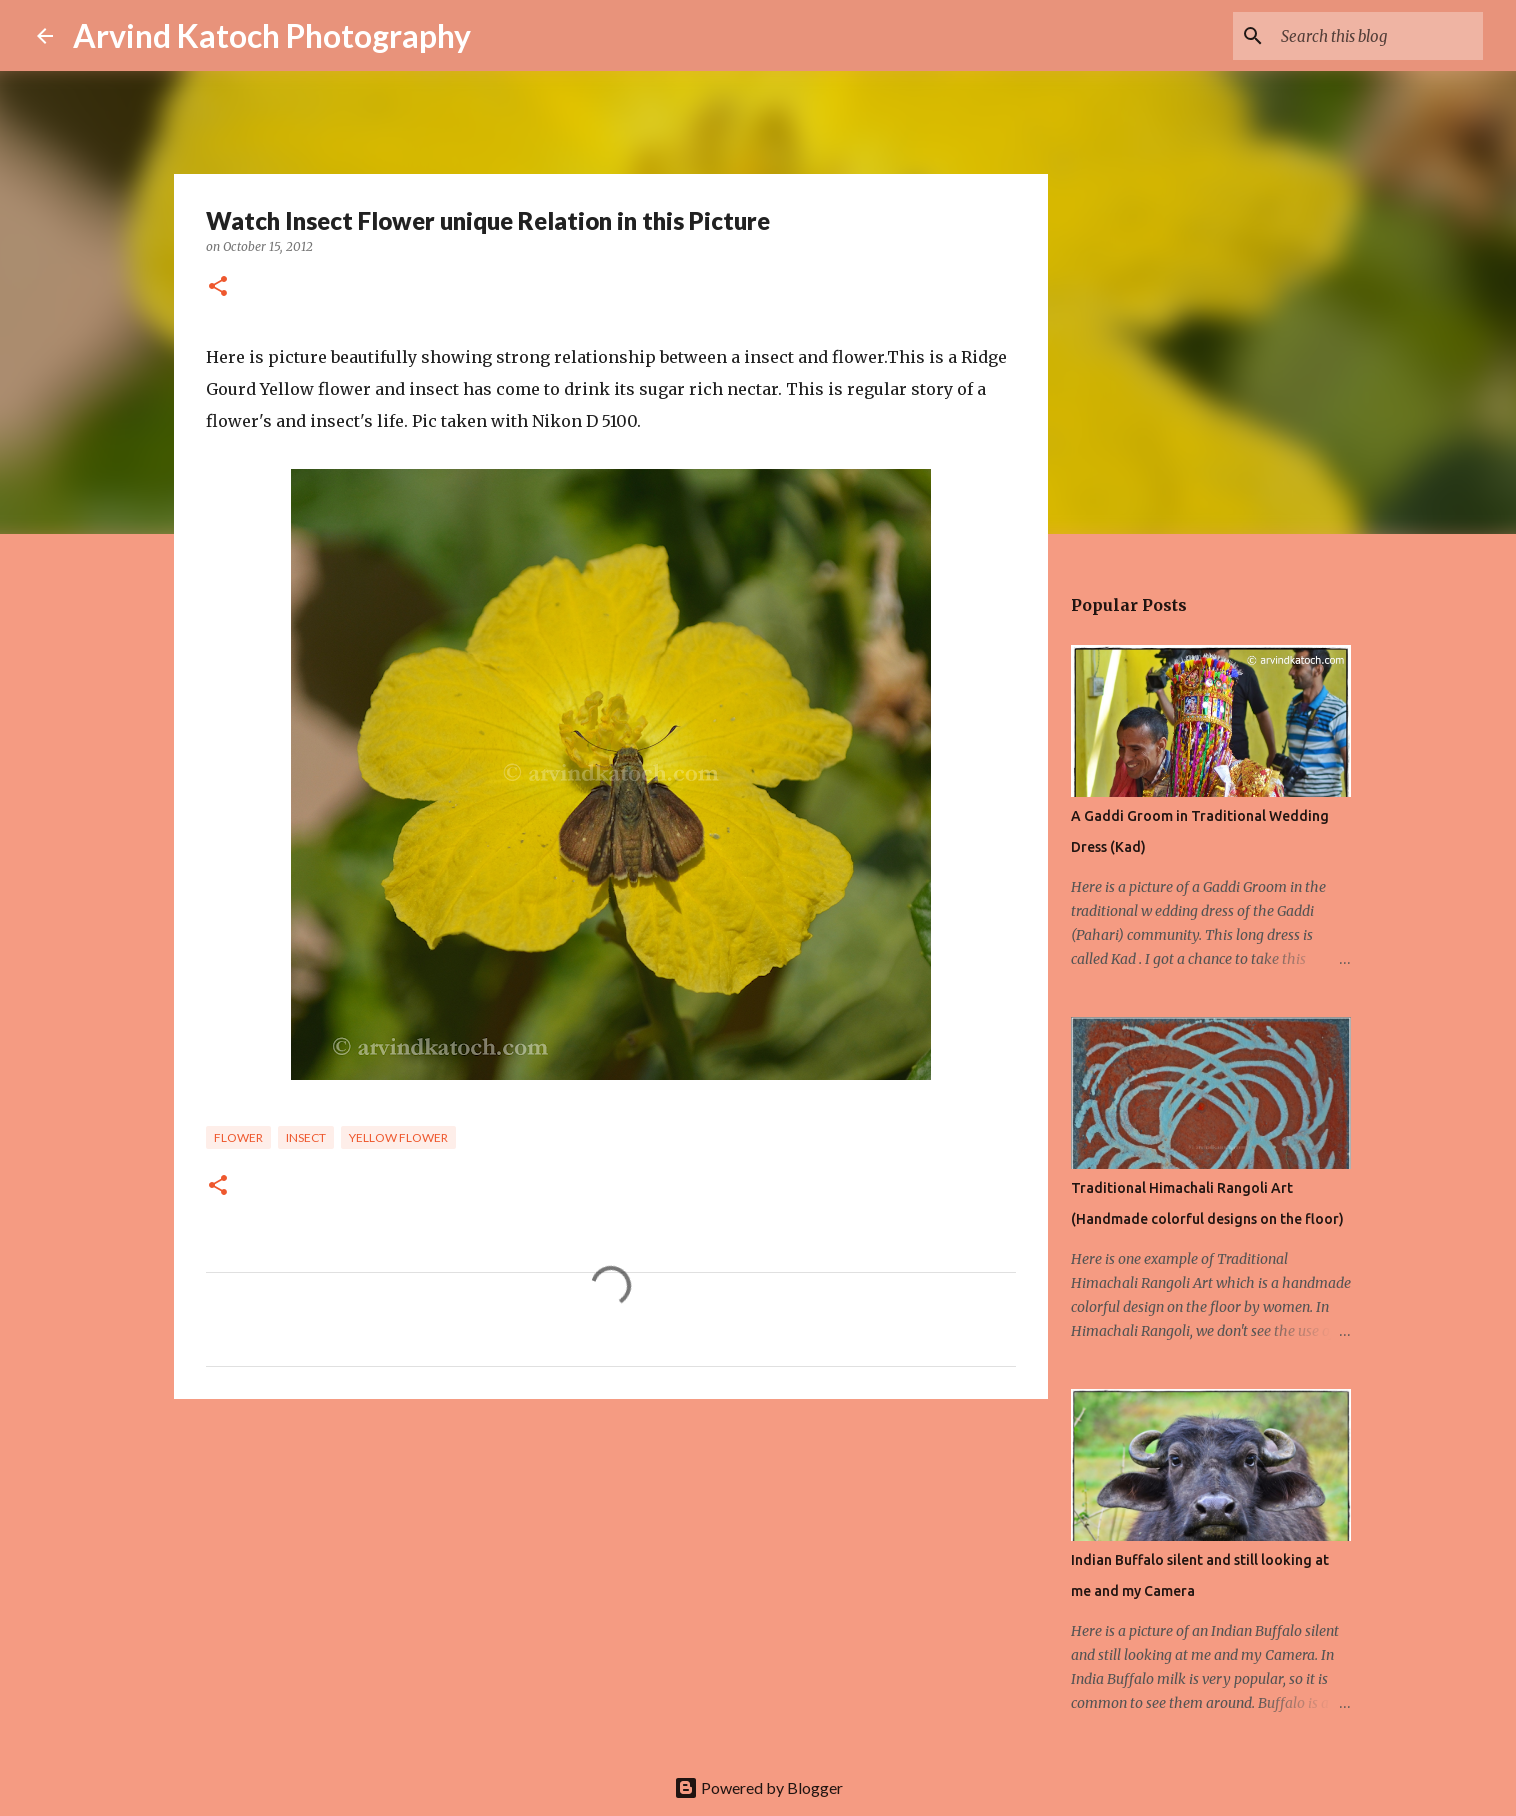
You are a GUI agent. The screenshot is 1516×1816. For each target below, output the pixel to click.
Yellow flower (398, 1137)
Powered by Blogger (758, 1787)
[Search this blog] (1378, 36)
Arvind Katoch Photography (272, 35)
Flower (238, 1137)
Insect (306, 1137)
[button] (218, 287)
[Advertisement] (611, 1569)
